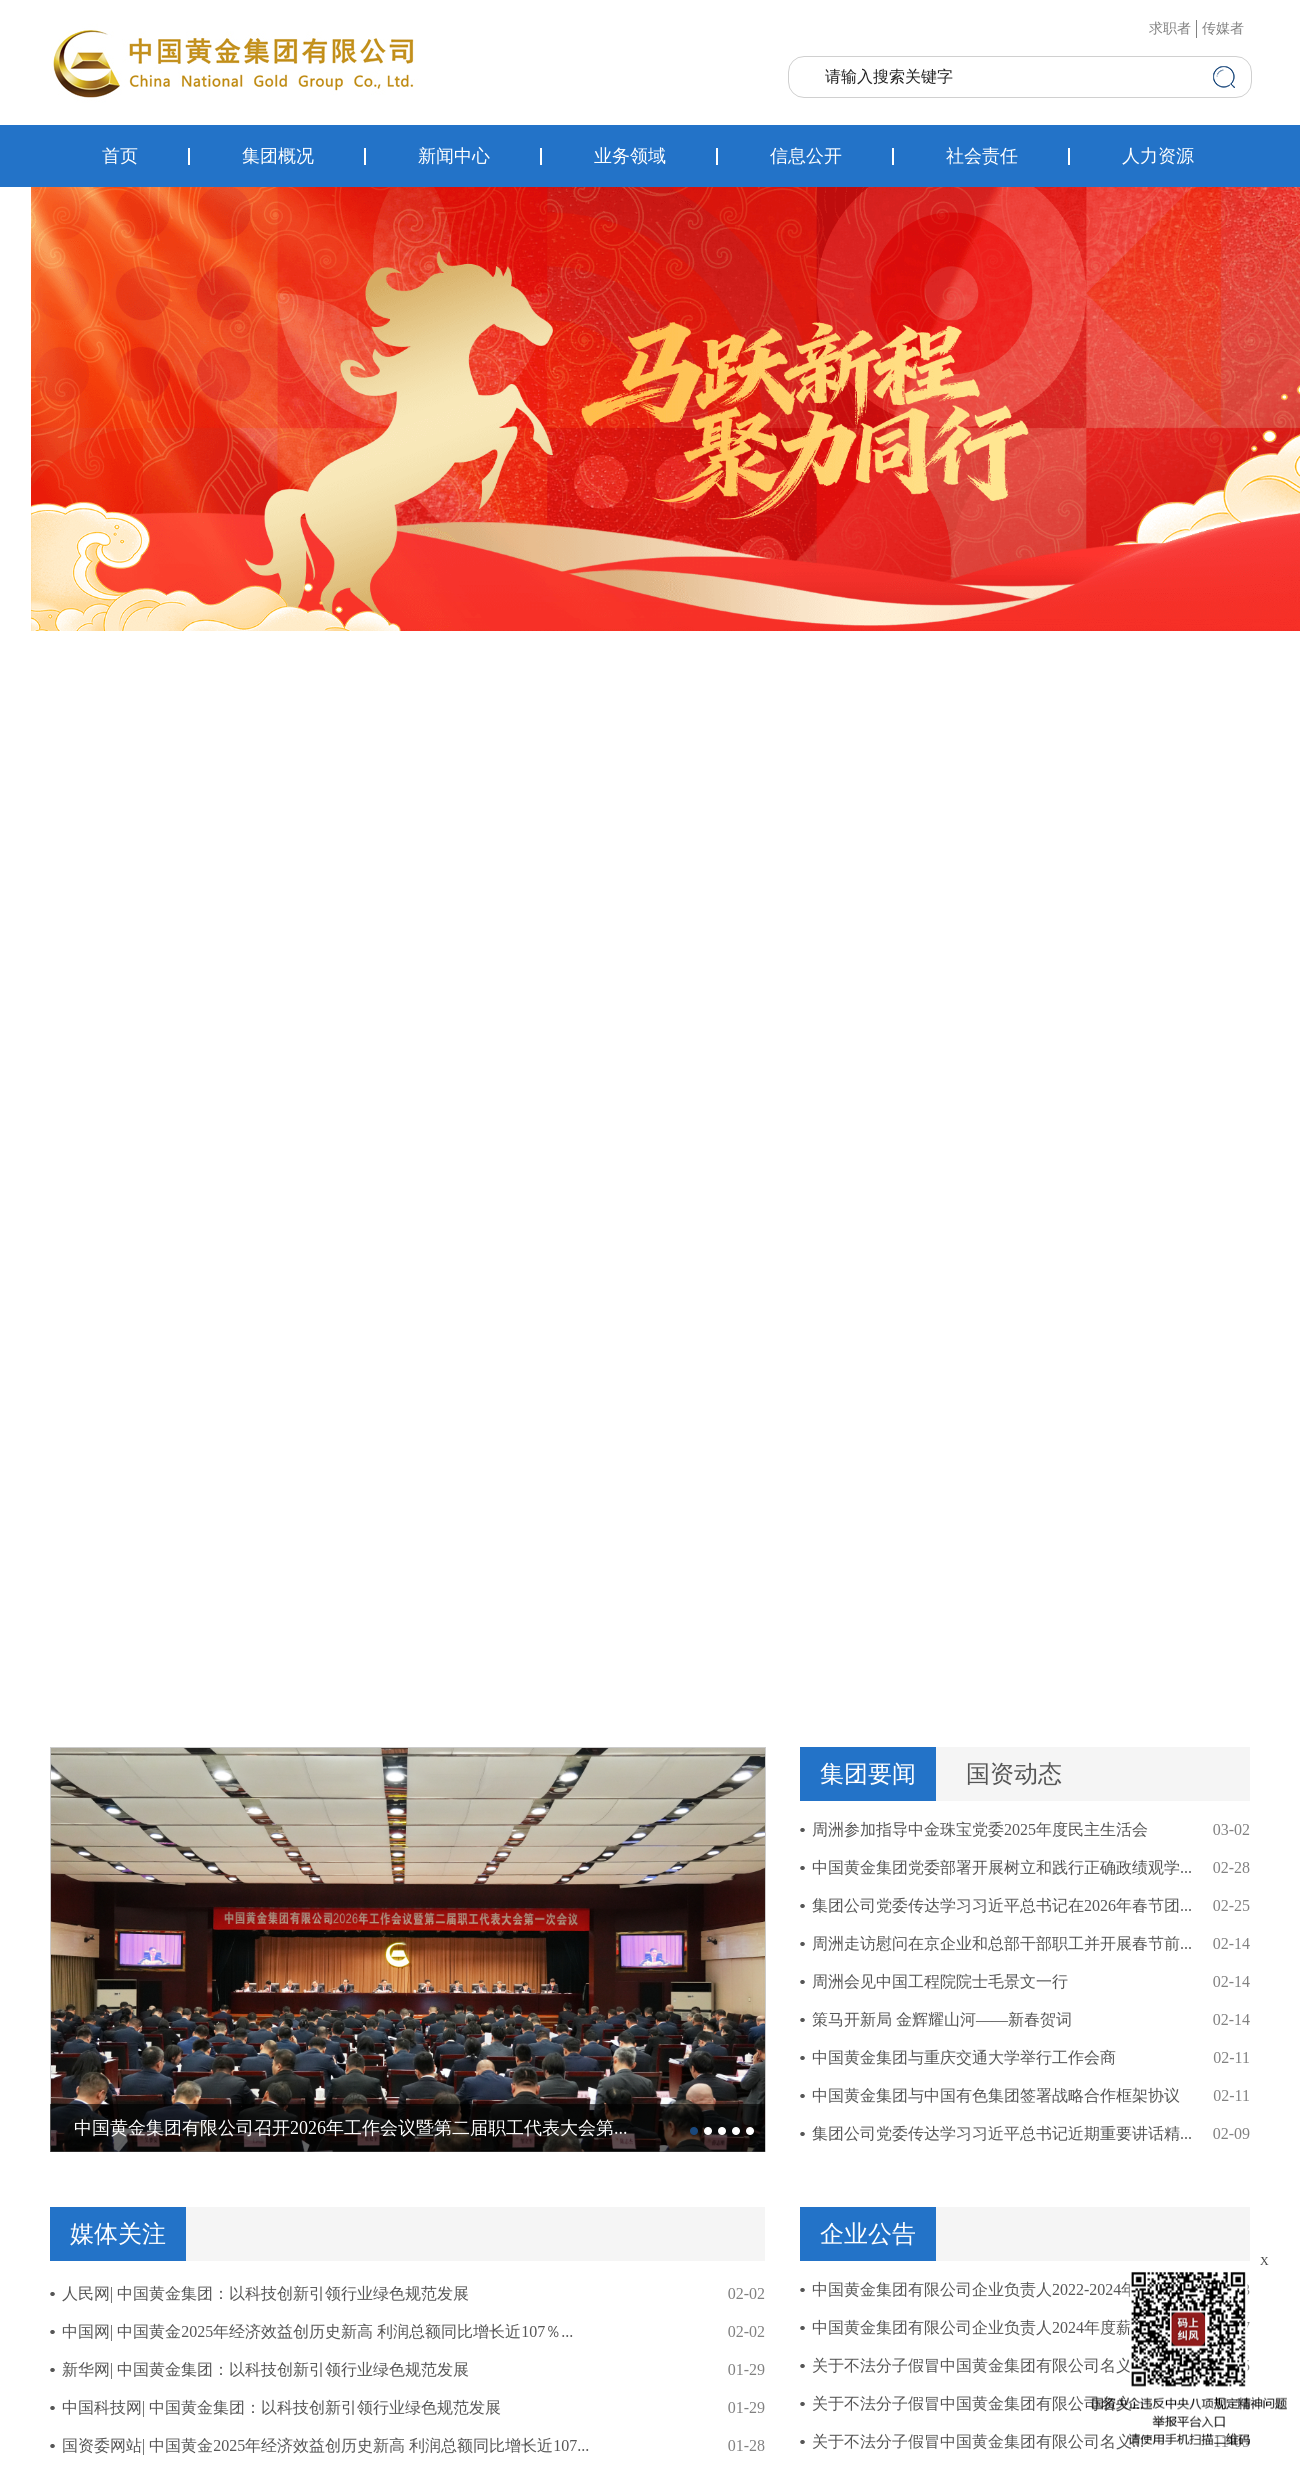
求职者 (1170, 28)
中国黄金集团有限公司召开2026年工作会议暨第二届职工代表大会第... (351, 2128)
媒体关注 (118, 2234)
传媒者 (1223, 28)
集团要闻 (868, 1774)
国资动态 (1014, 1774)
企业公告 (868, 2234)
